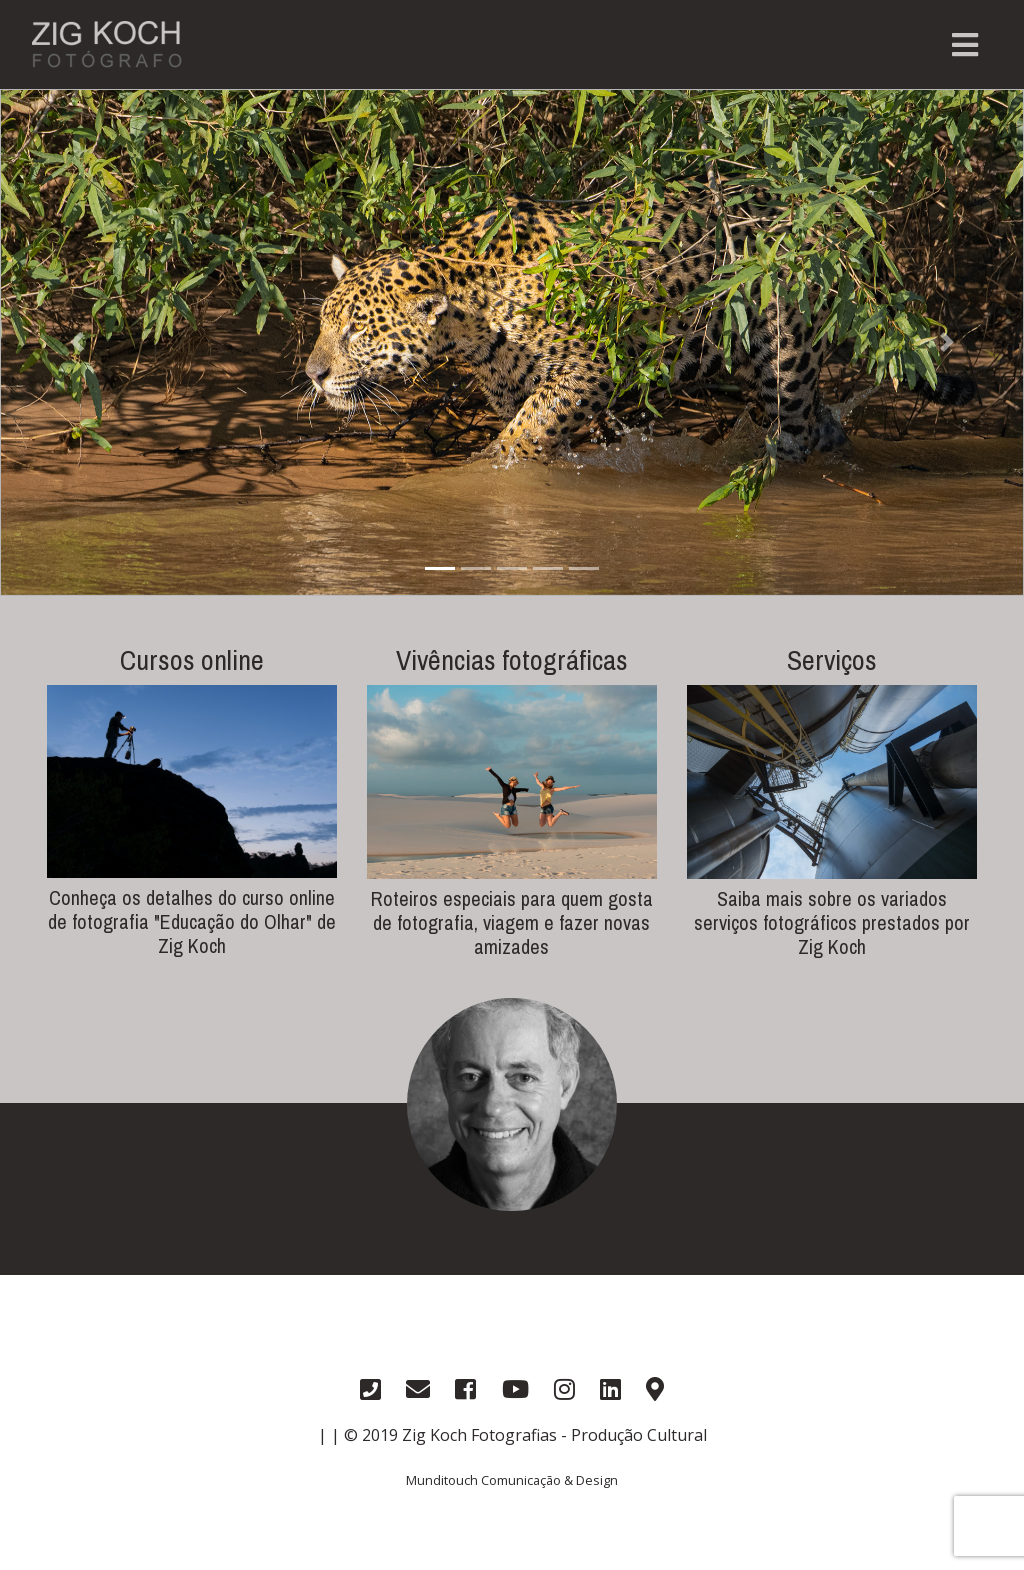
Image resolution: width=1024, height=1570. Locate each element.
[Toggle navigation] (965, 45)
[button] (77, 342)
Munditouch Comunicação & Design (512, 1480)
